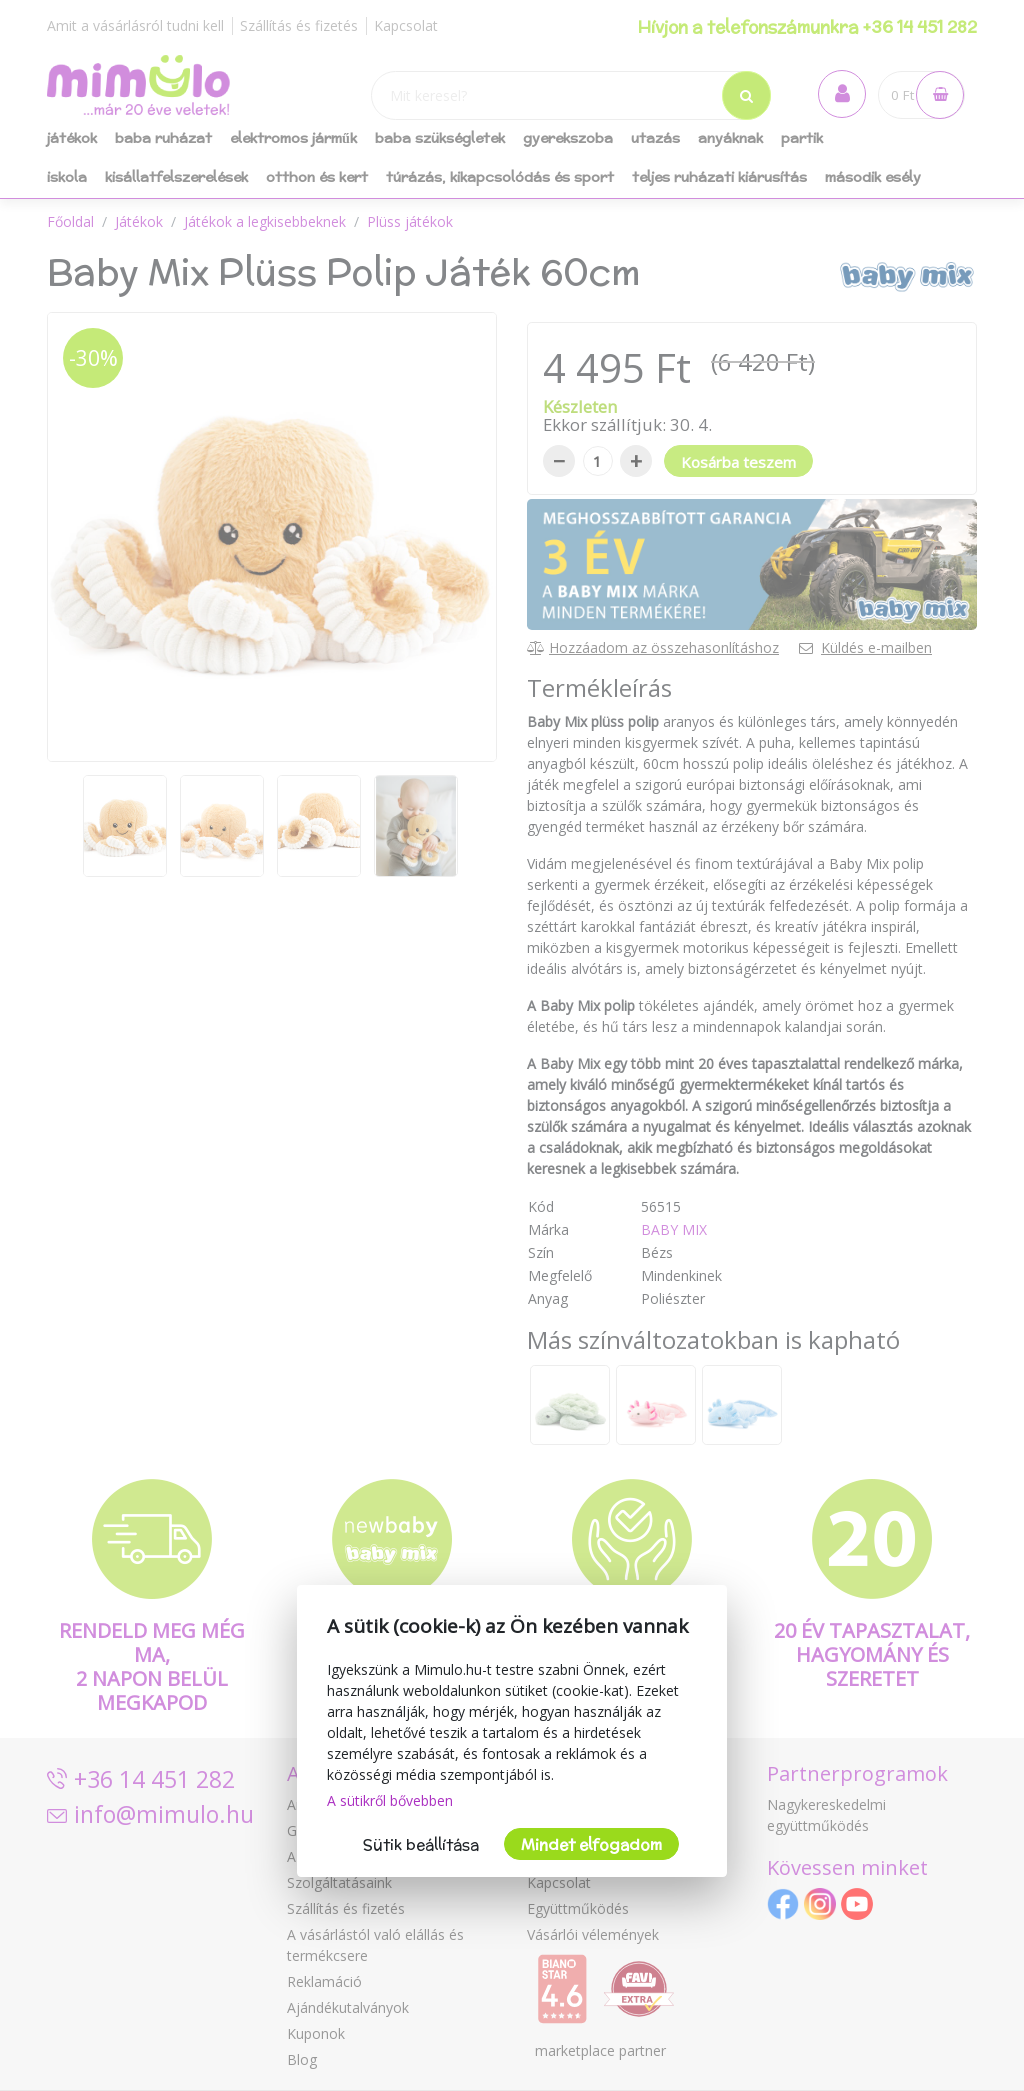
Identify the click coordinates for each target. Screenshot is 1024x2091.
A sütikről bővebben (390, 1800)
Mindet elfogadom (591, 1844)
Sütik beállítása (421, 1844)
